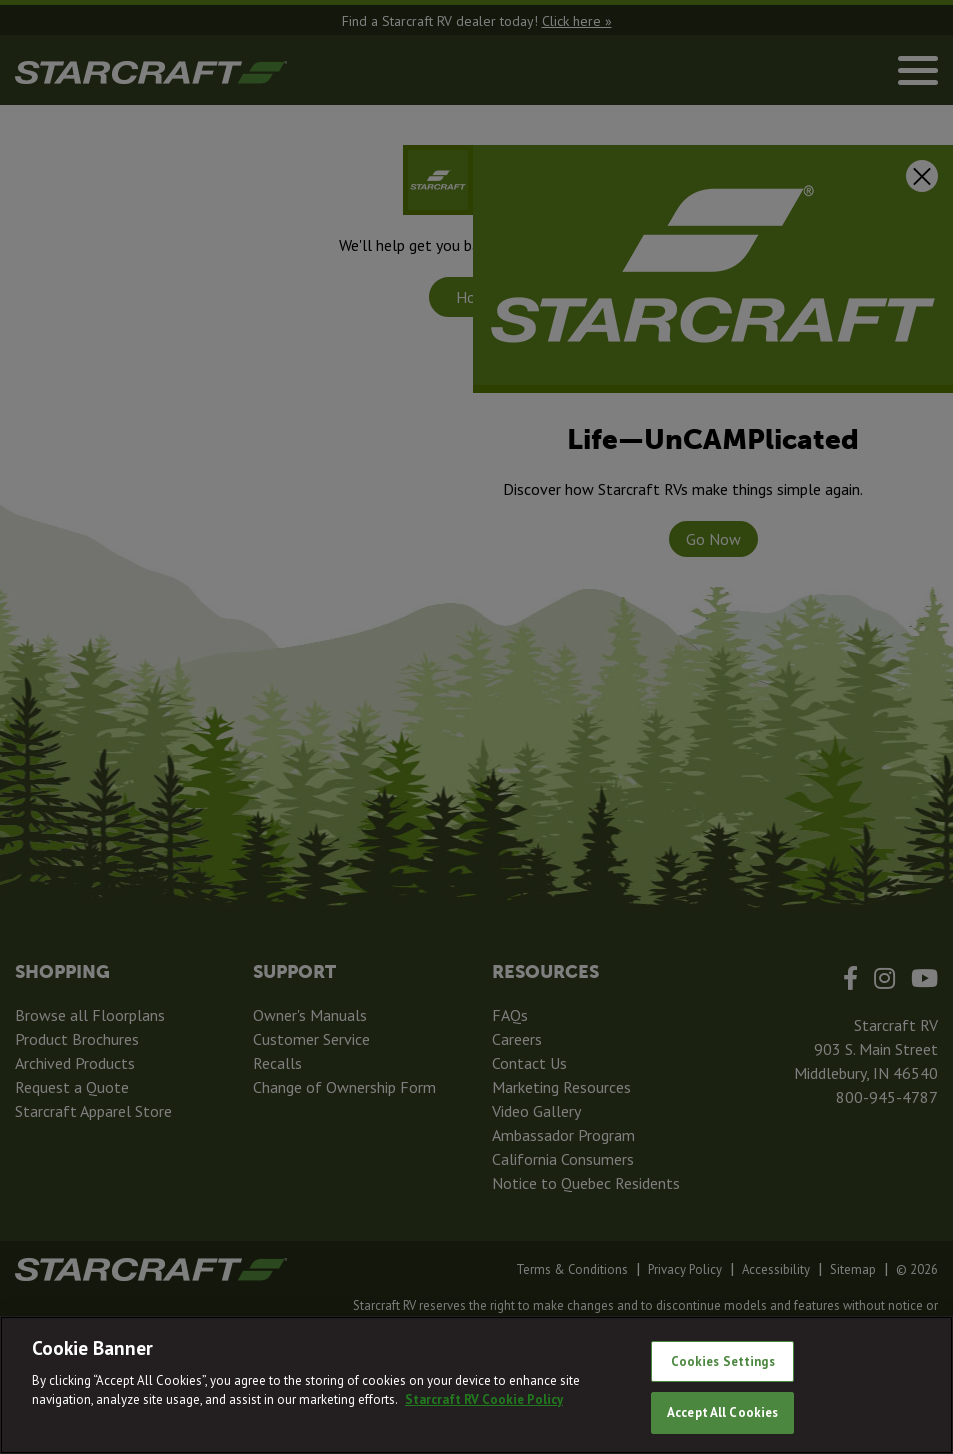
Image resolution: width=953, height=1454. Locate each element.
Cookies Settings (723, 1361)
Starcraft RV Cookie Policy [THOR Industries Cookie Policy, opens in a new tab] (484, 1399)
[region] (476, 1385)
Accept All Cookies (722, 1412)
